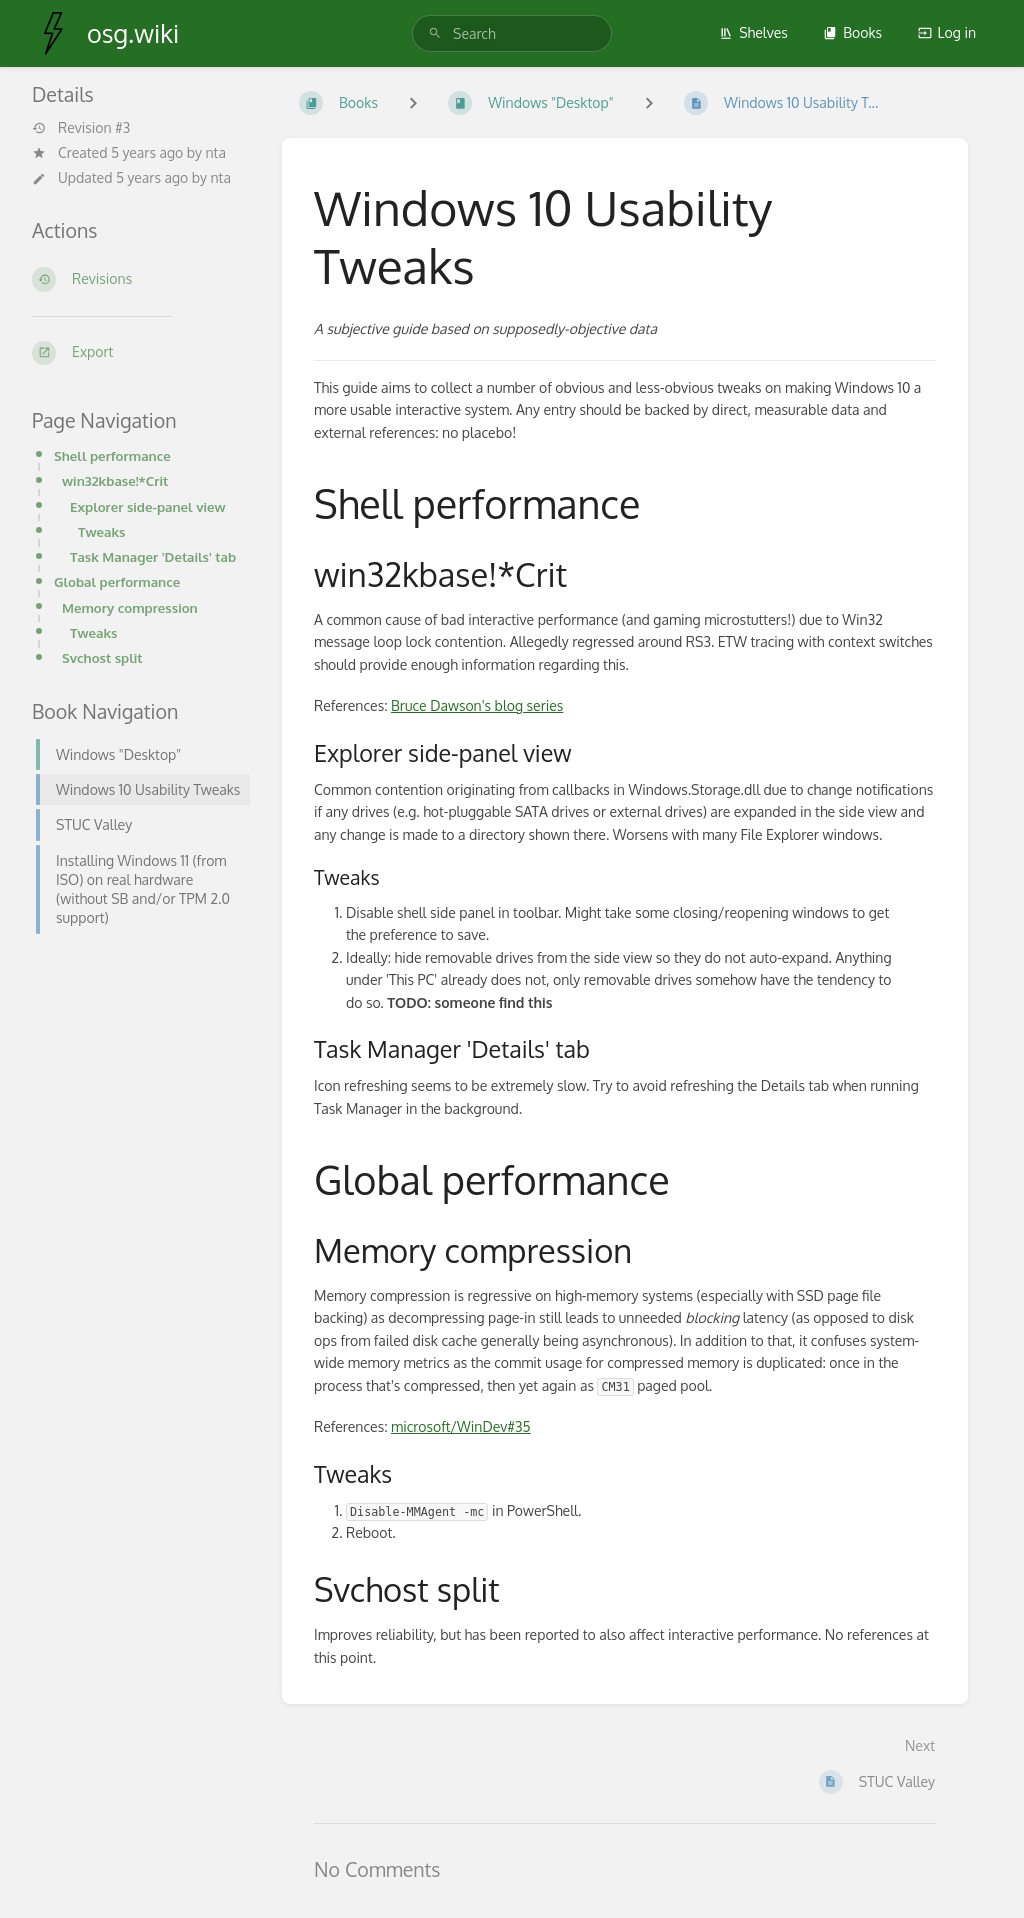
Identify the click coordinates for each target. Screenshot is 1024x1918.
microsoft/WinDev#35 (461, 1426)
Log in (947, 32)
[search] (512, 33)
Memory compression (130, 607)
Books (852, 32)
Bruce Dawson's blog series (477, 705)
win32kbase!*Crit (115, 480)
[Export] (141, 353)
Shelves (753, 32)
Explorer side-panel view (148, 506)
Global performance (117, 581)
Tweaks (101, 531)
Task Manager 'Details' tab (153, 556)
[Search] (435, 33)
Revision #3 (81, 128)
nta (215, 152)
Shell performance (112, 455)
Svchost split (102, 657)
